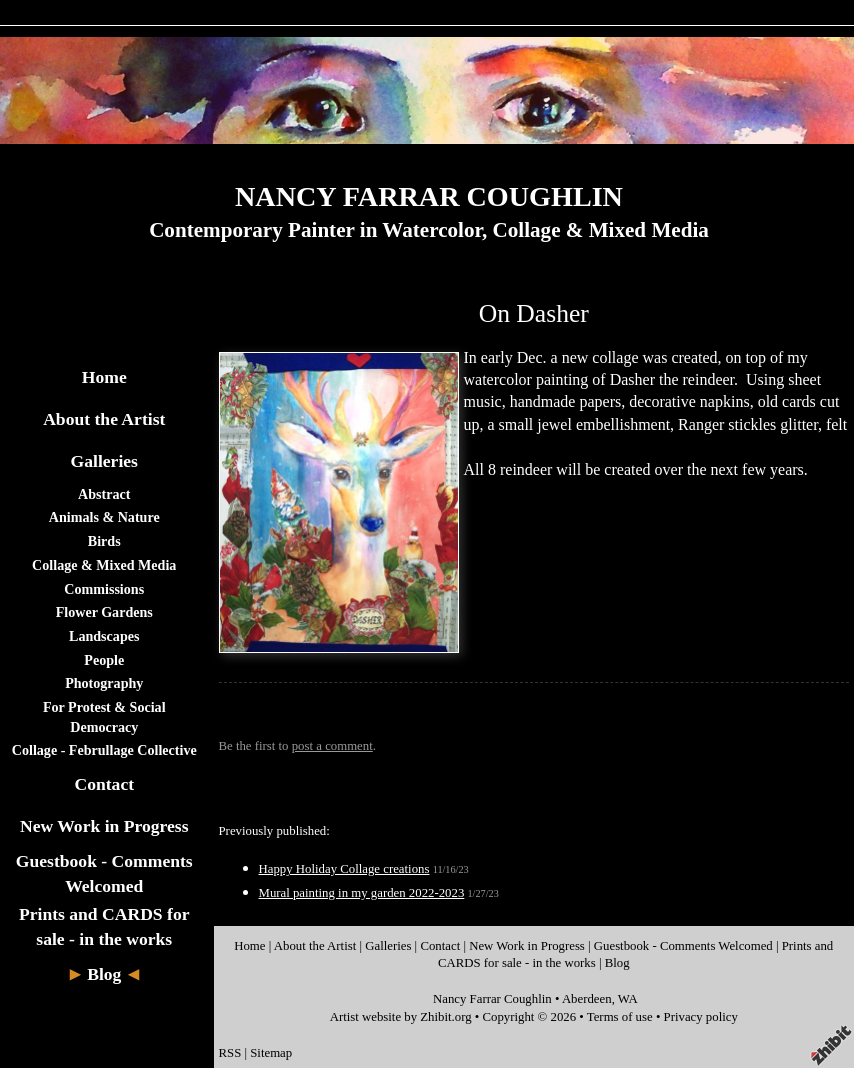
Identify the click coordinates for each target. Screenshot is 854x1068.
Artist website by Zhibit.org (401, 1017)
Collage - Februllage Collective (104, 750)
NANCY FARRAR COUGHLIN (429, 196)
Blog (104, 974)
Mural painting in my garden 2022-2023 (362, 893)
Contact (104, 784)
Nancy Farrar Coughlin (492, 999)
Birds (104, 541)
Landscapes (104, 636)
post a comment (332, 746)
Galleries (104, 461)
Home (104, 377)
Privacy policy (701, 1017)
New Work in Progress (104, 826)
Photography (104, 683)
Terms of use (620, 1017)
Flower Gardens (104, 612)
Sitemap (271, 1053)
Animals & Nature (104, 517)
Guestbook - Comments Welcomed (683, 946)
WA (628, 999)
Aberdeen (587, 999)
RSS (230, 1053)
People (104, 660)
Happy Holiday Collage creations (344, 869)
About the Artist (104, 419)
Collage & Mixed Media (104, 565)
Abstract (104, 494)
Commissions (104, 589)
